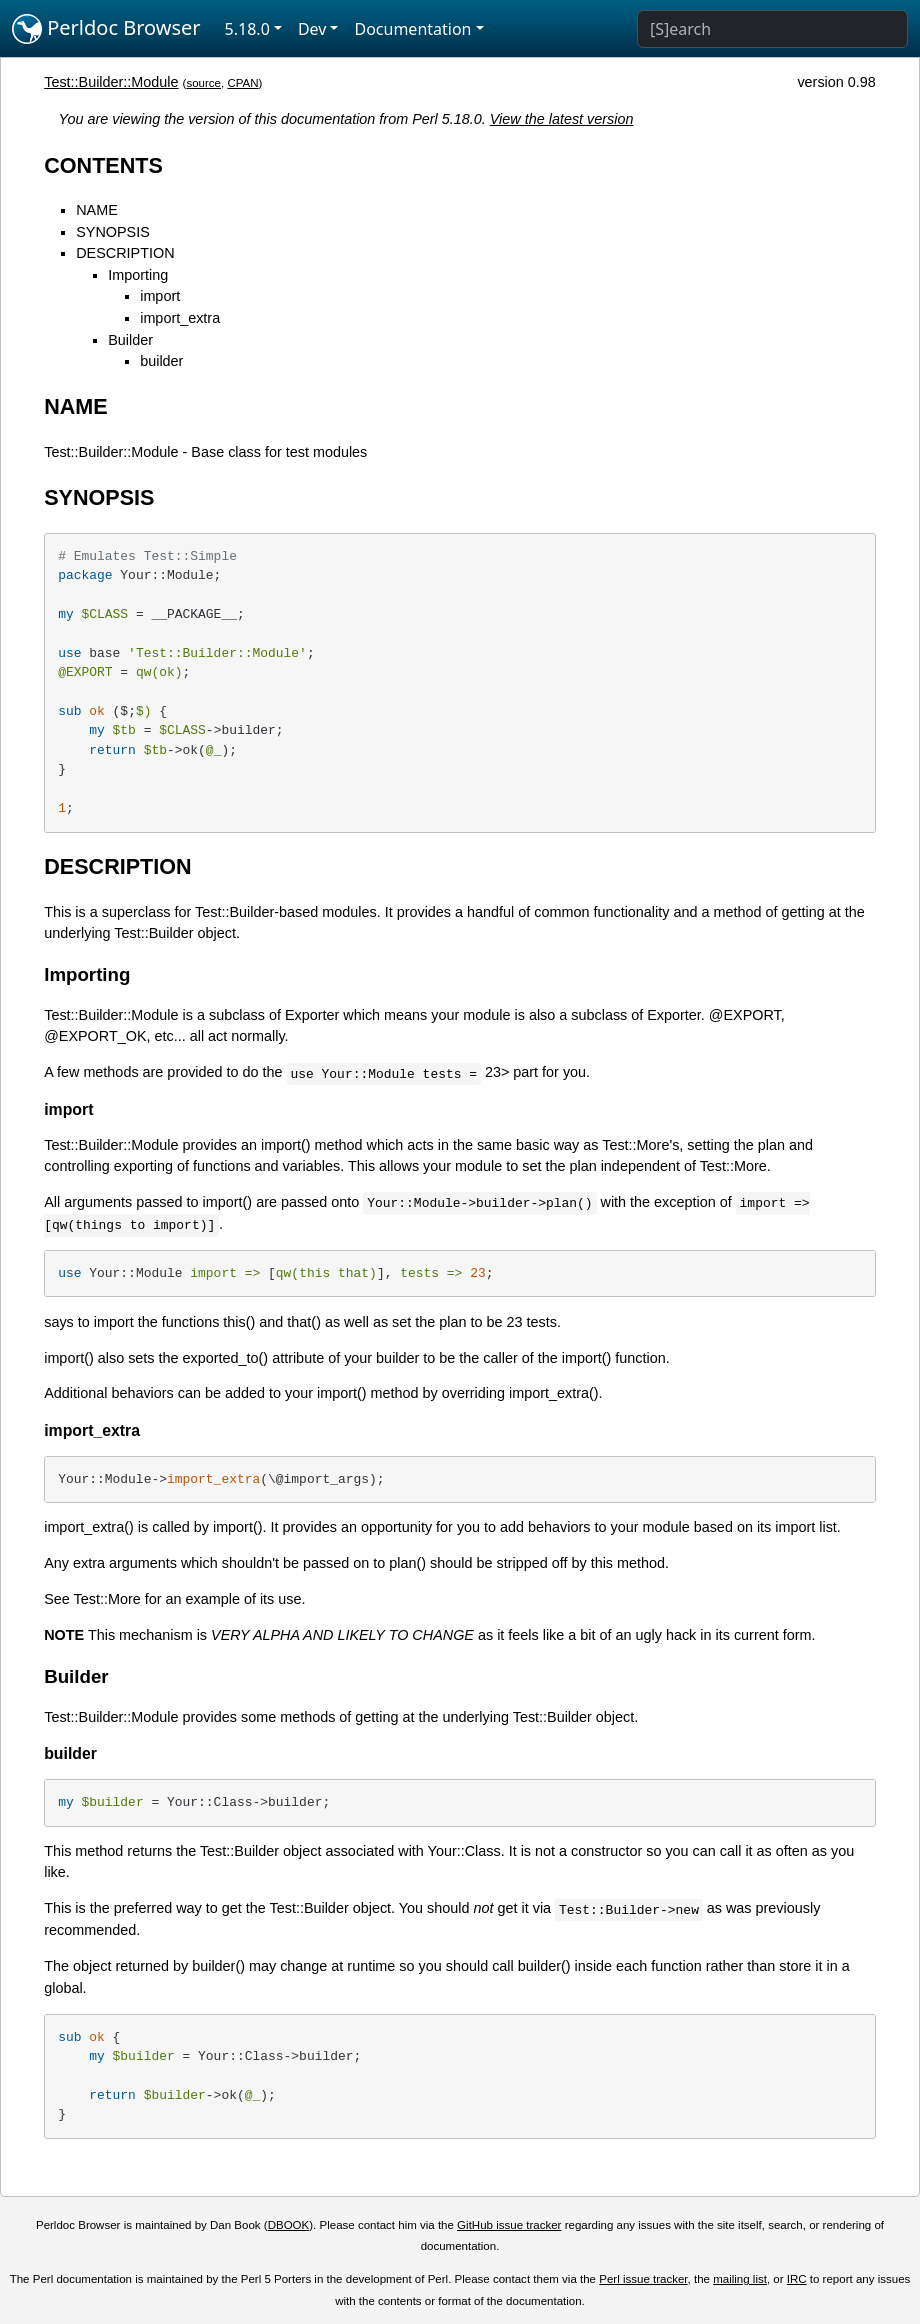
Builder (130, 340)
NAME (97, 210)
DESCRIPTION (125, 253)
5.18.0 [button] (247, 29)
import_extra (180, 318)
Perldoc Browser (106, 29)
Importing (138, 275)
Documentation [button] (412, 29)
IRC (797, 2279)
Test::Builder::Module (111, 82)
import (160, 296)
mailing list (740, 2279)
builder (161, 361)
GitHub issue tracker (509, 2225)
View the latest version (562, 119)
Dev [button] (312, 29)
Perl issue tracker (643, 2279)
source (203, 83)
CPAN (242, 83)
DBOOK (289, 2225)
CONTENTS (103, 165)
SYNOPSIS (113, 232)
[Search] (772, 29)
